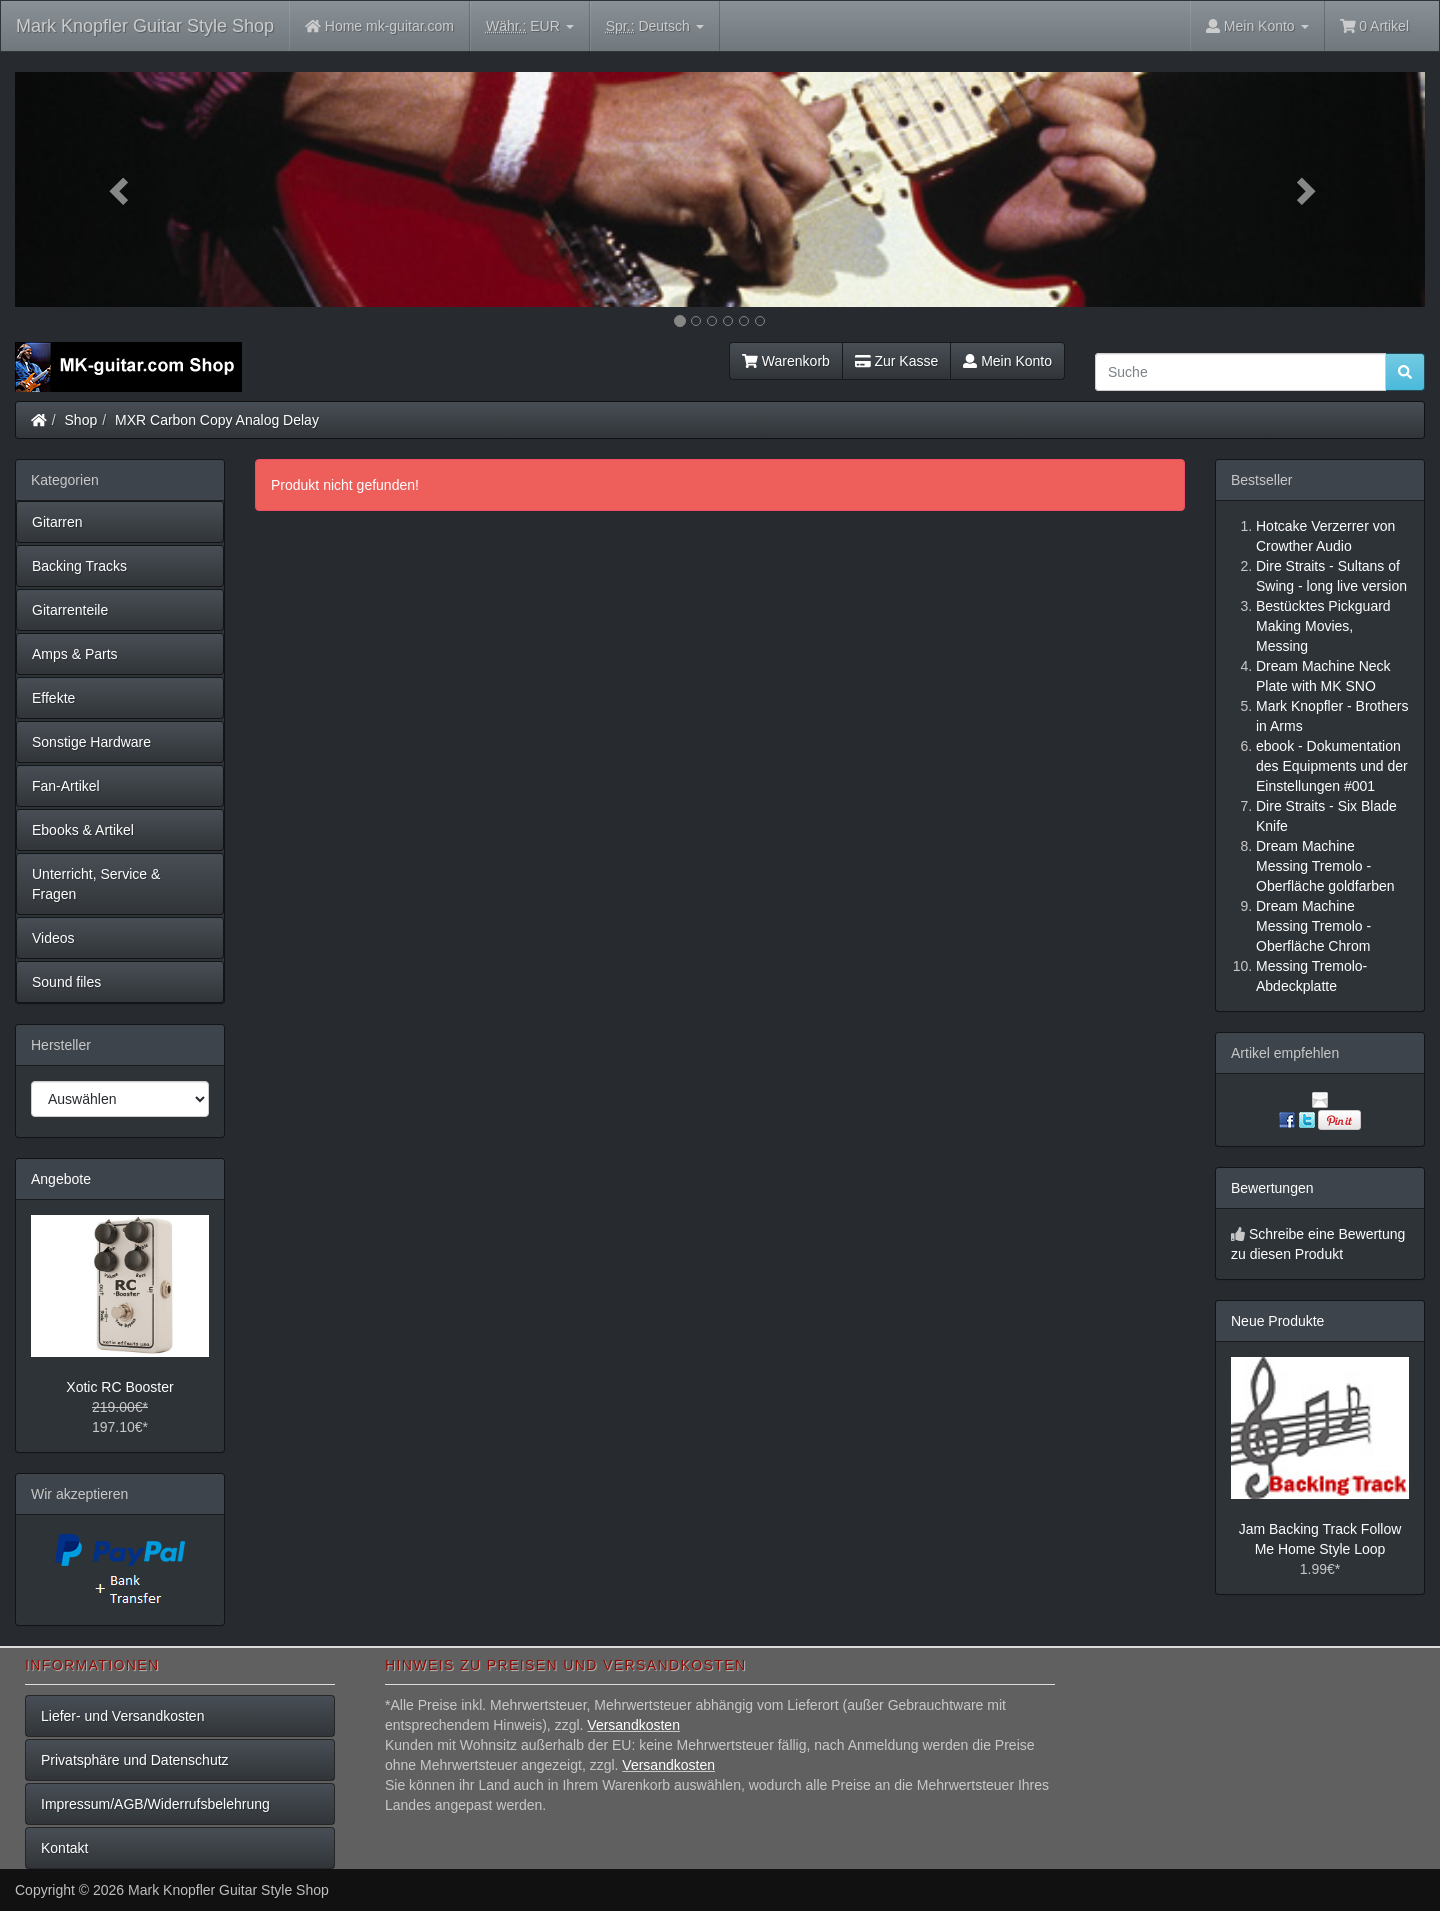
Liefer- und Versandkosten (122, 1716)
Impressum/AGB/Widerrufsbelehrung (155, 1804)
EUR (530, 26)
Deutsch (655, 26)
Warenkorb (786, 361)
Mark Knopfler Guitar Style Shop (145, 26)
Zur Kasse (896, 361)
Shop (81, 420)
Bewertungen (1272, 1188)
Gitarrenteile (70, 610)
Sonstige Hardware (91, 742)
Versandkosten (633, 1725)
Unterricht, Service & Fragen (96, 884)
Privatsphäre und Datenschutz (135, 1760)
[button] (121, 189)
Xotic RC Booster (119, 1387)
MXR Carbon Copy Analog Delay (217, 420)
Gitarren (57, 522)
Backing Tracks (79, 566)
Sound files (66, 982)
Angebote (61, 1179)
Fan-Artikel (66, 786)
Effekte (53, 698)
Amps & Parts (75, 654)
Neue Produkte (1277, 1321)
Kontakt (64, 1848)
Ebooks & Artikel (83, 830)
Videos (53, 938)
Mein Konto (1007, 361)
